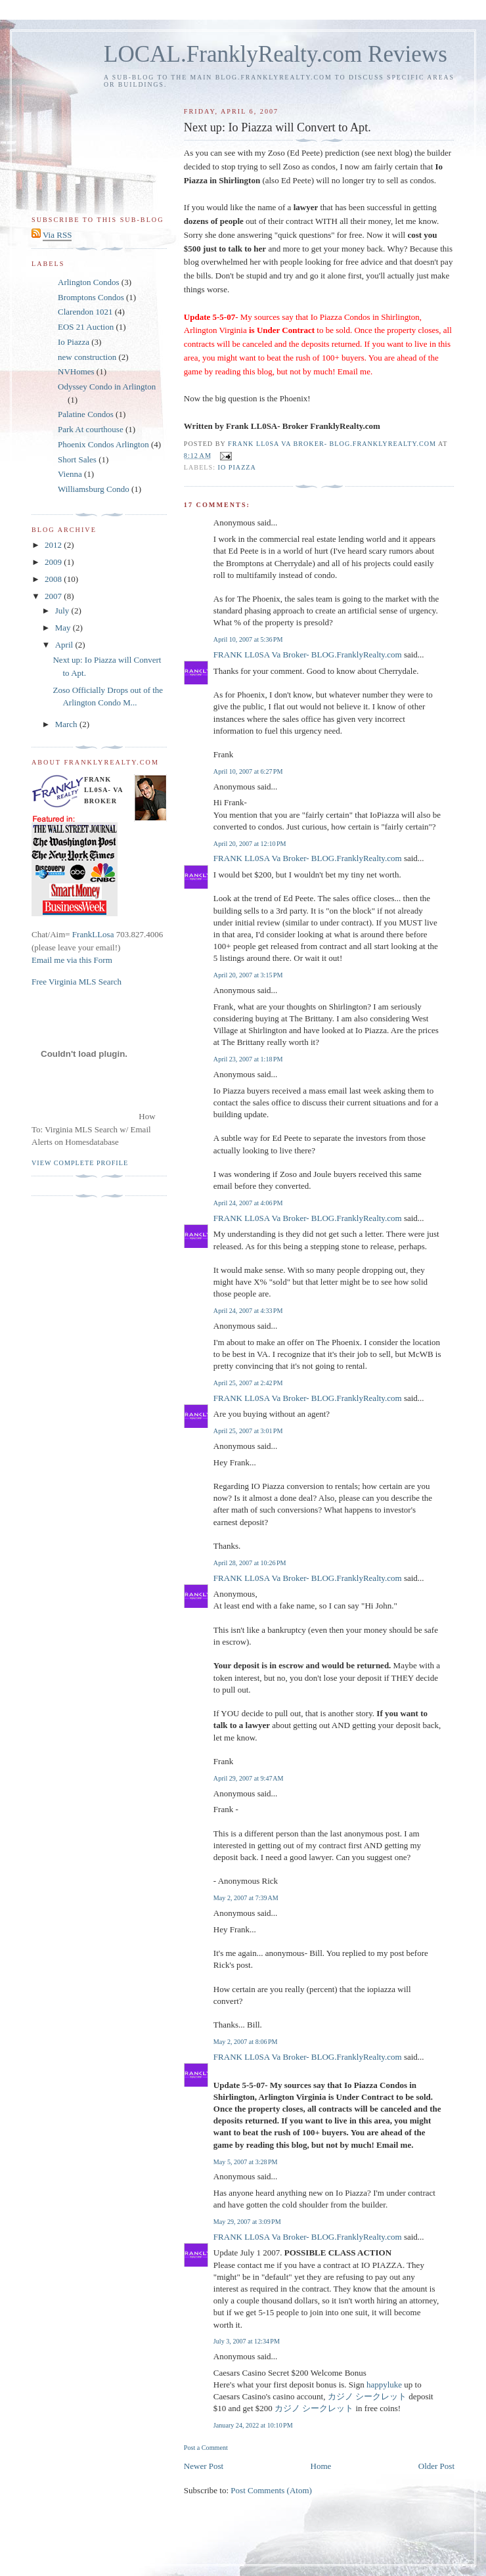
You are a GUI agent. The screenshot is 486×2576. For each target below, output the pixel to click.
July (63, 610)
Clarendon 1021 (85, 312)
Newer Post (203, 2466)
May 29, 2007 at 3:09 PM (247, 2221)
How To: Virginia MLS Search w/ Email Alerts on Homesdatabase (94, 1129)
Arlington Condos (89, 282)
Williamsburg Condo (93, 489)
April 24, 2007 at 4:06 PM (248, 1203)
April (65, 645)
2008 (54, 579)
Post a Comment (206, 2447)
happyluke (384, 2384)
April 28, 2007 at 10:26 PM (249, 1562)
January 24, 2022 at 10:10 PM (253, 2425)
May (64, 628)
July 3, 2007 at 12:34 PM (246, 2341)
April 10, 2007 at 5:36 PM (248, 639)
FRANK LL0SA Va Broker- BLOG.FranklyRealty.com (307, 654)
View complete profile (80, 1162)
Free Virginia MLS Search (76, 982)
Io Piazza (237, 467)
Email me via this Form (72, 960)
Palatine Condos (86, 414)
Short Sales (77, 459)
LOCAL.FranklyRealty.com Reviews (275, 54)
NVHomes (76, 371)
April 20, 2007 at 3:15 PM (248, 975)
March (67, 724)
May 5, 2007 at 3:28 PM (245, 2161)
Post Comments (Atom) (271, 2490)
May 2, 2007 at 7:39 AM (245, 1897)
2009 (54, 562)
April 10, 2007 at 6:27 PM (248, 771)
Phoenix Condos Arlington (103, 444)
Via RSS (57, 235)
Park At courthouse (90, 429)
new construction (87, 357)
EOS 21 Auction (86, 327)
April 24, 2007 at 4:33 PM (248, 1310)
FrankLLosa (92, 934)
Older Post (436, 2466)
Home (321, 2466)
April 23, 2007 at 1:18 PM (248, 1059)
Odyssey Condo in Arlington (107, 386)
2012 (54, 545)
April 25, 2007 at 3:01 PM (248, 1430)
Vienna (70, 474)
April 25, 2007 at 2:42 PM (248, 1383)
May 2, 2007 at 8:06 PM (245, 2041)
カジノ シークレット (367, 2396)
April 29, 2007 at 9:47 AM (248, 1778)
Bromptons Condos (91, 297)
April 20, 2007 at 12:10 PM (249, 843)
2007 (54, 596)
